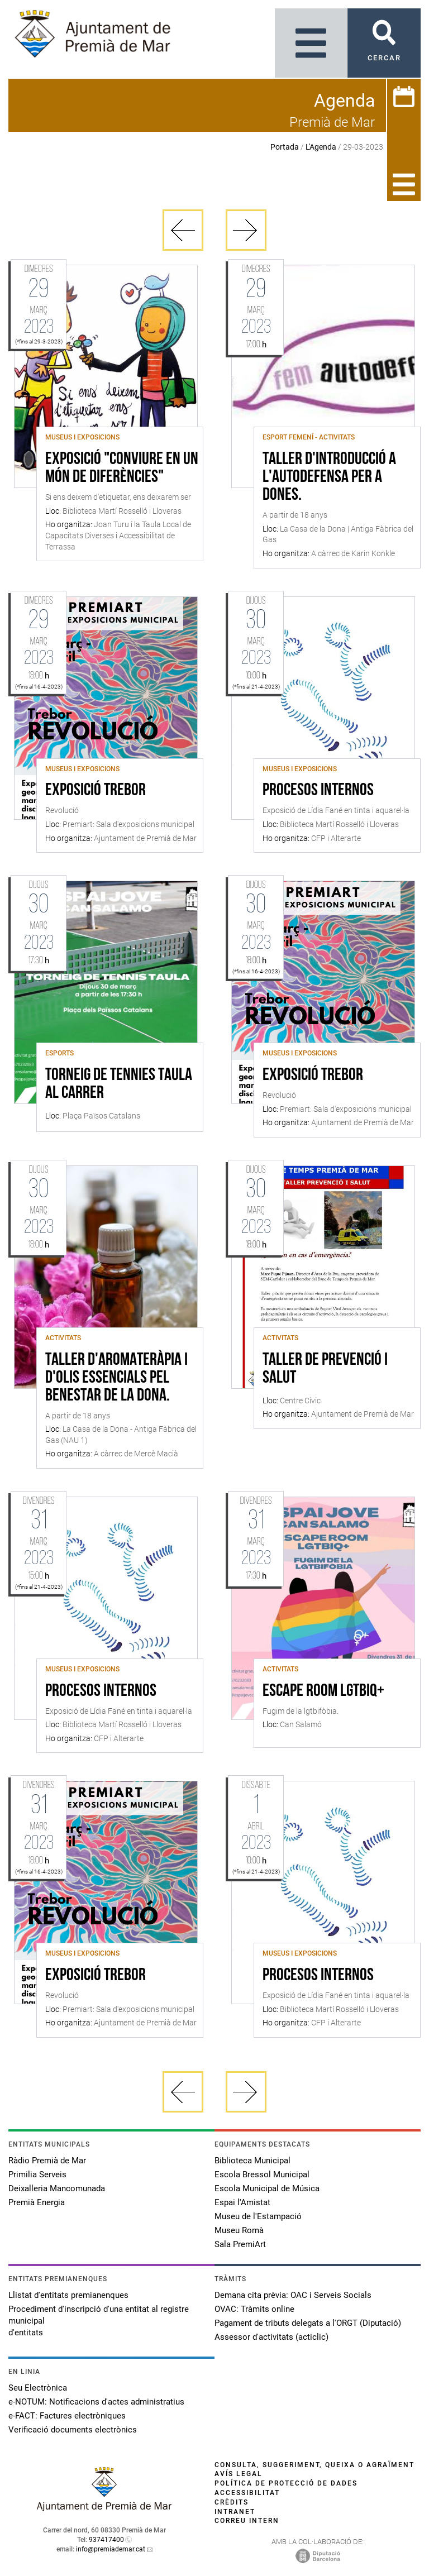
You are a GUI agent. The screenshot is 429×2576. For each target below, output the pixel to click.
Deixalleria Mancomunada (56, 2188)
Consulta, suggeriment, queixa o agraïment (314, 2465)
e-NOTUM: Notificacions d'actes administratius (96, 2402)
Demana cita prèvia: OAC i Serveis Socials (292, 2295)
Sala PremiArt (240, 2244)
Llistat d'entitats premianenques (68, 2295)
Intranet (234, 2512)
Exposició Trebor (95, 791)
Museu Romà (239, 2230)
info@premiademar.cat (110, 2549)
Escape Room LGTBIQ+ (323, 1691)
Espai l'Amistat (242, 2202)
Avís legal (238, 2474)
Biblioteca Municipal (252, 2161)
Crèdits (231, 2502)
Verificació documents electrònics (72, 2430)
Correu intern (246, 2521)
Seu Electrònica (37, 2388)
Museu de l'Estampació (258, 2216)
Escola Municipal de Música (267, 2188)
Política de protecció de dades (286, 2483)
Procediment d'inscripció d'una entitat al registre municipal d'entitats (98, 2321)
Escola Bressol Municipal (261, 2174)
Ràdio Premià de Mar (47, 2161)
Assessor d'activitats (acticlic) (271, 2337)
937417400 (106, 2540)
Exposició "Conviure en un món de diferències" (121, 468)
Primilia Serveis (37, 2174)
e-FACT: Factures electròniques (67, 2416)
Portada (284, 146)
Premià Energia (36, 2202)
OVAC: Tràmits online (254, 2309)
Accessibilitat (247, 2493)
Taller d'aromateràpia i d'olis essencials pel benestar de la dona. (116, 1378)
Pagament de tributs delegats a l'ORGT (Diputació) (307, 2323)
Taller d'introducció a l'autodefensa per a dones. (329, 477)
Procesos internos (318, 791)
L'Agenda (321, 146)
